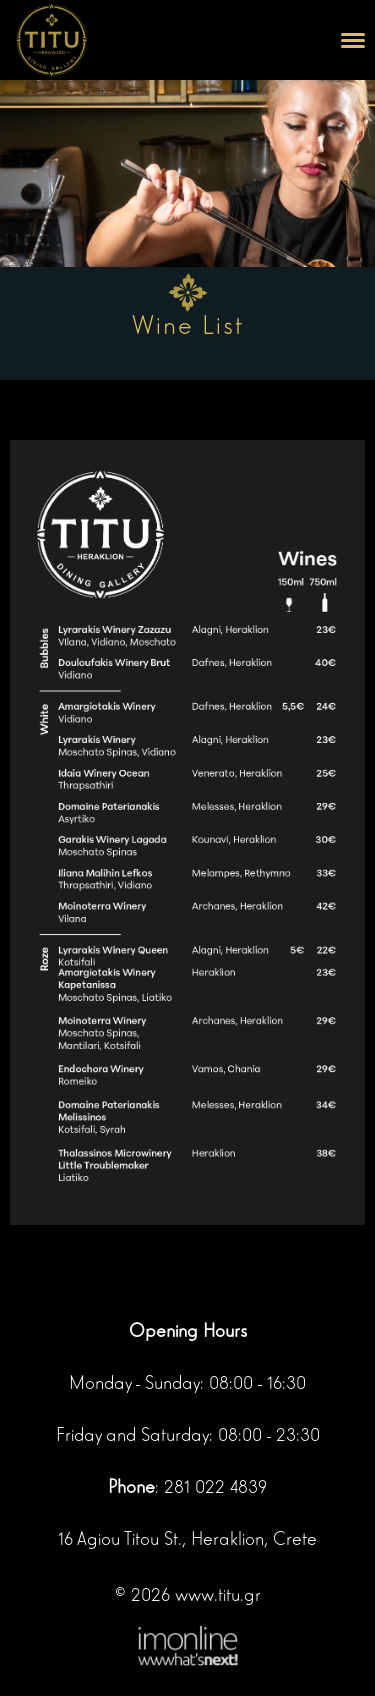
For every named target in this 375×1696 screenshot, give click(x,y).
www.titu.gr (218, 1595)
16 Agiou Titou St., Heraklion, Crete (187, 1539)
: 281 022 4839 (187, 1487)
